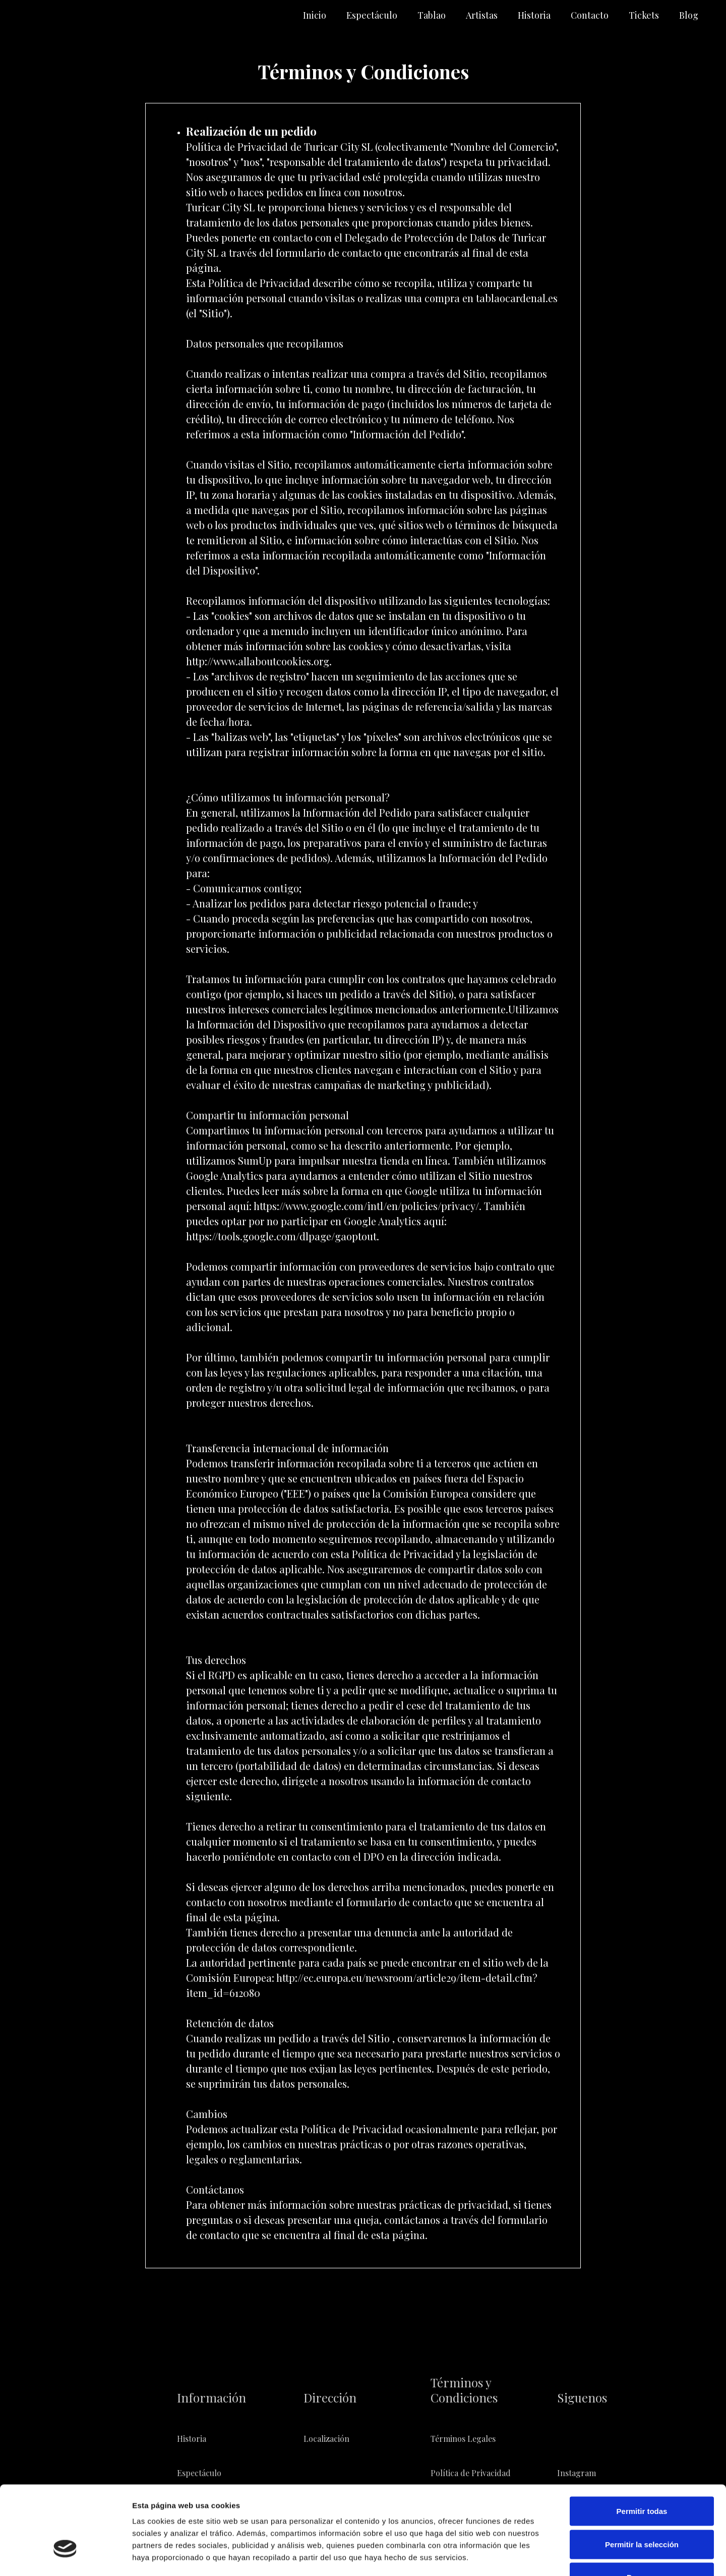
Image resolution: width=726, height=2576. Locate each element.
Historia (534, 15)
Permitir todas (642, 2443)
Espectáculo (371, 15)
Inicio (314, 15)
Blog (688, 15)
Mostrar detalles (545, 2556)
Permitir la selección (642, 2477)
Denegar (642, 2509)
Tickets (644, 15)
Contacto (590, 15)
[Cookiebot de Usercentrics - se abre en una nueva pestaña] (65, 2556)
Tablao (431, 15)
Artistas (482, 15)
